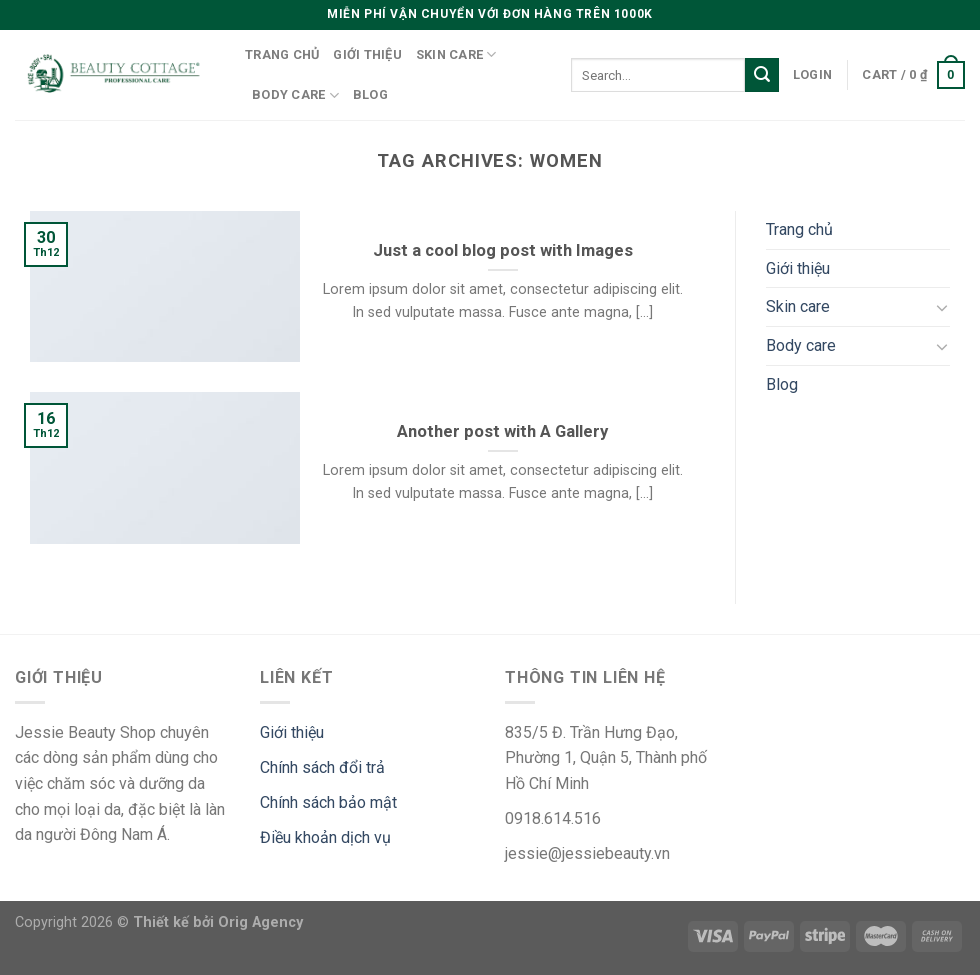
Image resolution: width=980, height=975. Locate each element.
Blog (370, 94)
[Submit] (762, 75)
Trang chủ (282, 54)
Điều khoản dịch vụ (325, 837)
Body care (295, 95)
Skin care (456, 54)
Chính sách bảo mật (328, 802)
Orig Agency (260, 922)
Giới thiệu (367, 54)
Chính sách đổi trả (322, 767)
